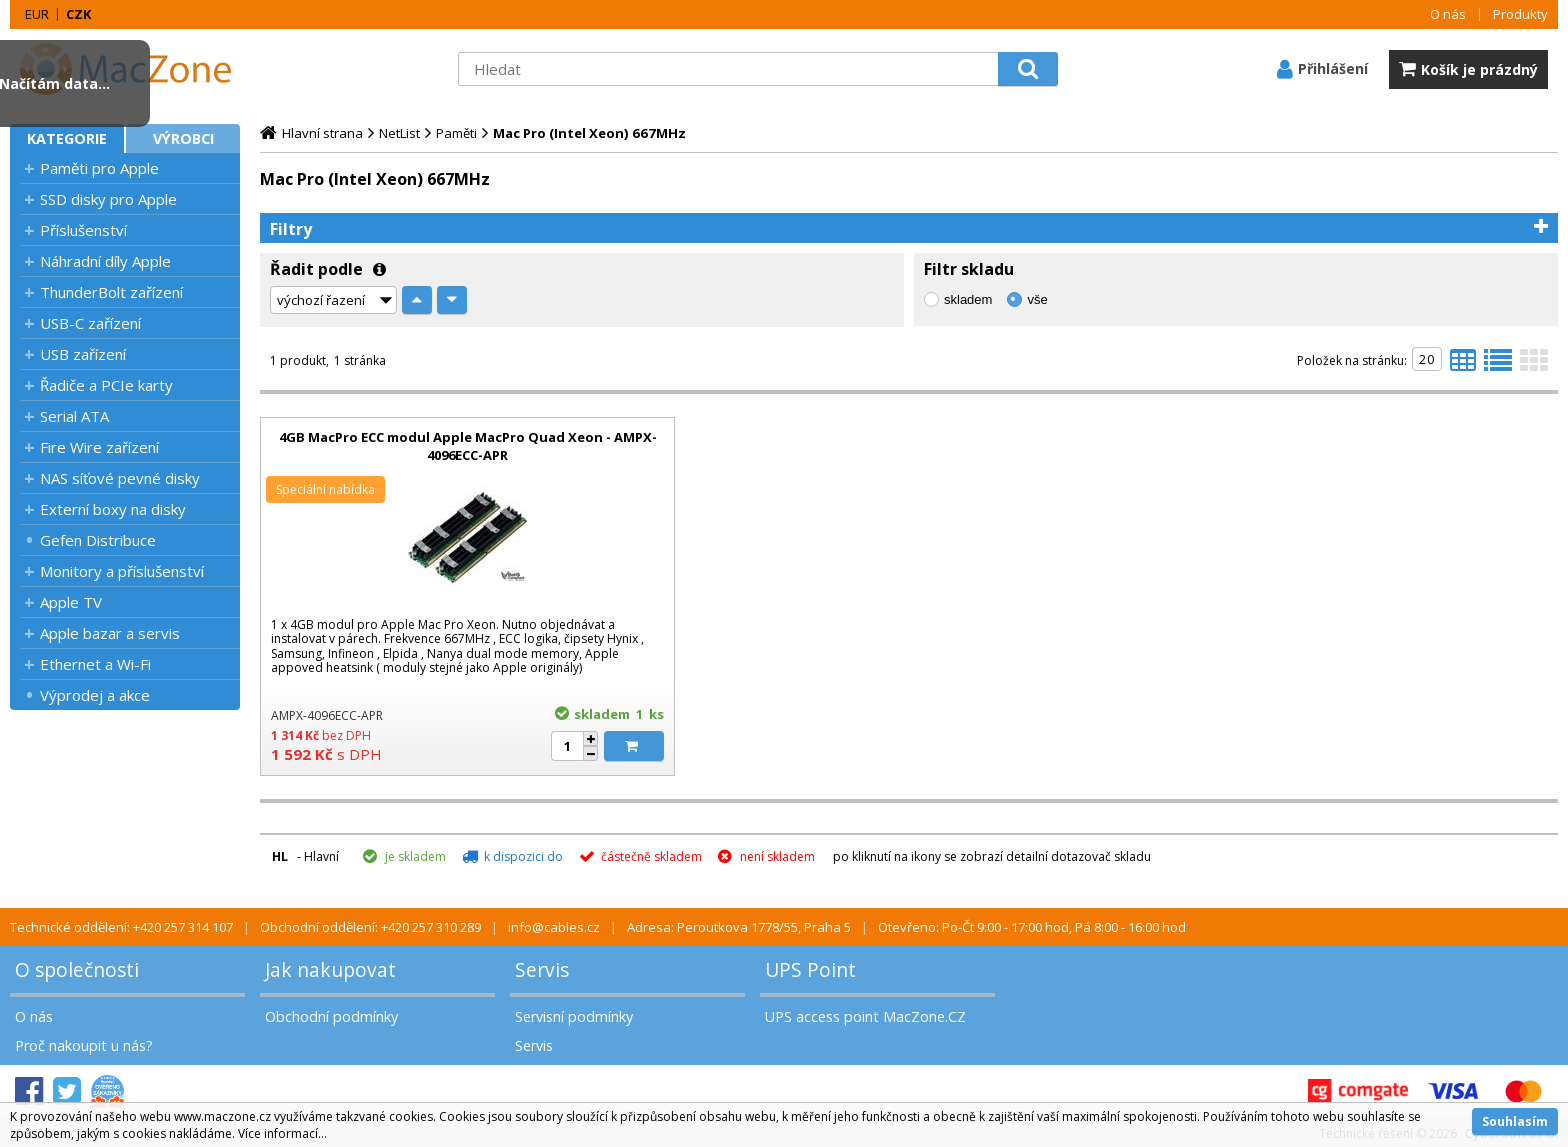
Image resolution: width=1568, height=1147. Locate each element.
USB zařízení (83, 354)
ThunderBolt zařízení (111, 292)
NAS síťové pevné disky (120, 478)
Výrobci (183, 138)
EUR (37, 14)
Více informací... (282, 1133)
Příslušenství (83, 230)
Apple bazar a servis (110, 633)
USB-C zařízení (90, 323)
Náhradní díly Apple (105, 261)
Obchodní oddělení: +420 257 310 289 (370, 927)
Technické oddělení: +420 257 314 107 (121, 927)
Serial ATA (74, 416)
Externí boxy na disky (113, 509)
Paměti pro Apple (99, 168)
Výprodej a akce (95, 695)
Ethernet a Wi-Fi (95, 664)
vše (1037, 299)
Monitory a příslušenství (122, 571)
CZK (78, 14)
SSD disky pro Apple (108, 199)
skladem (968, 299)
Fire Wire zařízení (99, 447)
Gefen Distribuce (98, 540)
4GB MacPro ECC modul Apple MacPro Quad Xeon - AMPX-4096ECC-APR (468, 446)
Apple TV (71, 602)
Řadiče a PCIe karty (106, 385)
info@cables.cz (554, 927)
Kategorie (67, 138)
